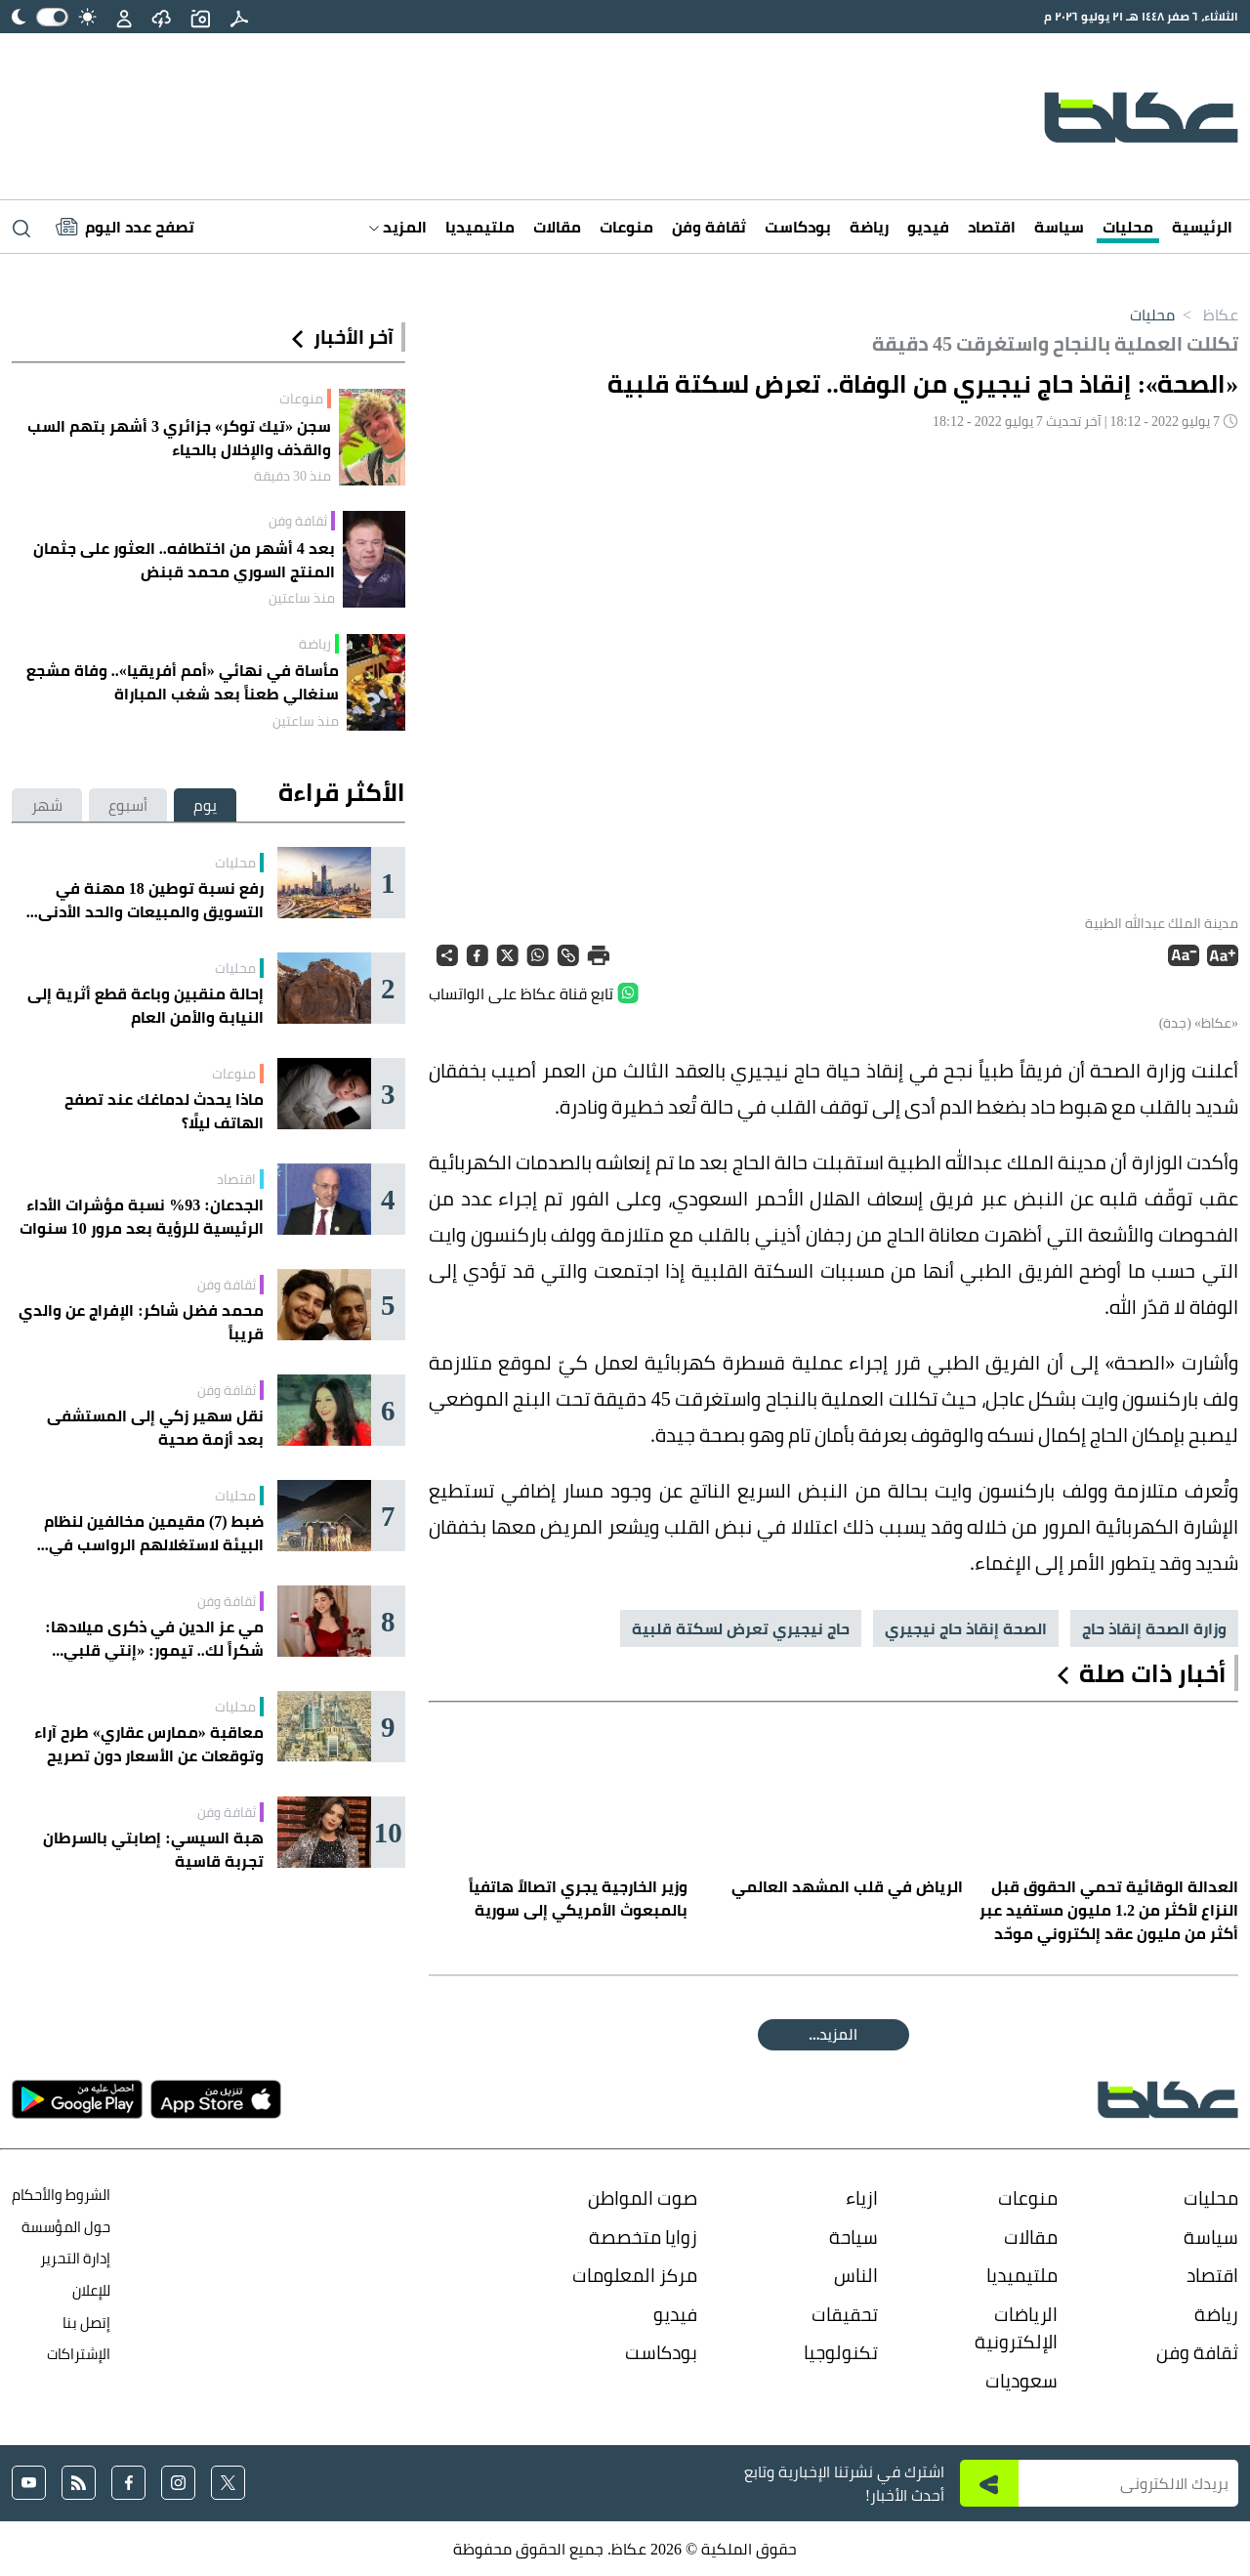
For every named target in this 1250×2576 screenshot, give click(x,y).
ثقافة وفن (709, 226)
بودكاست (798, 226)
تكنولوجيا (841, 2352)
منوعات (626, 226)
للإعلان (91, 2290)
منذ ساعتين (302, 598)
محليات (1128, 226)
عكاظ (1206, 314)
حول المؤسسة (65, 2227)
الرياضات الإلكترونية (1016, 2328)
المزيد (398, 226)
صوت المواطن (642, 2198)
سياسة (1059, 226)
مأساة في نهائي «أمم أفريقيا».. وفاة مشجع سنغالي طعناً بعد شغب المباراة (182, 681)
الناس (856, 2275)
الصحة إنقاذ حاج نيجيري (966, 1628)
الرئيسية (1202, 226)
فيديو (928, 226)
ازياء (862, 2198)
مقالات (557, 226)
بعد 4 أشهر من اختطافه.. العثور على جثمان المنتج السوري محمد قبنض (184, 559)
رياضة (869, 226)
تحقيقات (845, 2314)
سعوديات (1021, 2380)
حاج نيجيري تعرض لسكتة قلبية (741, 1628)
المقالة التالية (833, 2034)
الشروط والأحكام (61, 2194)
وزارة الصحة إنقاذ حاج (1154, 1628)
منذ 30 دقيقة (292, 476)
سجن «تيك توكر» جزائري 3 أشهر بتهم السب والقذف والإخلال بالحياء (179, 437)
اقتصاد (992, 226)
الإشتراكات (78, 2354)
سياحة (853, 2237)
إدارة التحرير (73, 2258)
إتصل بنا (86, 2322)
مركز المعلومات (634, 2275)
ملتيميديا (480, 226)
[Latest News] (125, 226)
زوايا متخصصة (643, 2237)
